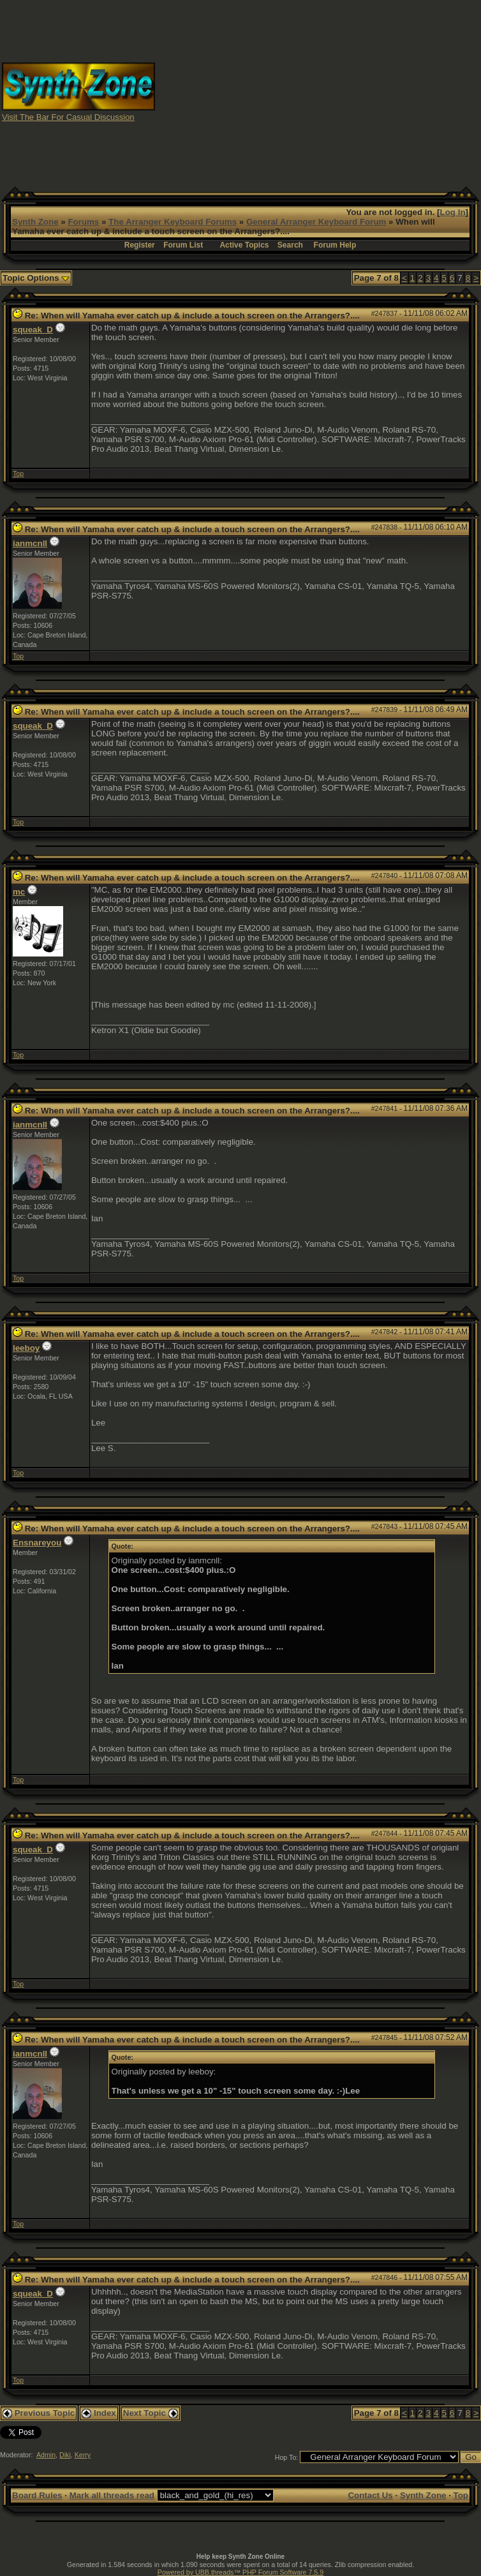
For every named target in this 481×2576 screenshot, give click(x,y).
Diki (65, 2455)
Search (290, 245)
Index (99, 2413)
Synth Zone (35, 222)
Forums (83, 222)
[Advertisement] (318, 91)
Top (18, 473)
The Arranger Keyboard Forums (172, 222)
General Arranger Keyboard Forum (316, 222)
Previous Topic (39, 2413)
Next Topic (150, 2413)
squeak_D (33, 329)
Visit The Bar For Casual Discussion (68, 117)
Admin (46, 2455)
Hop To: (287, 2457)
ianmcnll (30, 543)
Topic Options (36, 278)
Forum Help (335, 245)
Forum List (183, 245)
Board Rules (37, 2495)
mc (19, 892)
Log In (453, 212)
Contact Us (370, 2495)
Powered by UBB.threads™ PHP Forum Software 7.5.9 (240, 2572)
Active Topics (244, 245)
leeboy (26, 1348)
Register (139, 245)
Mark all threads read (112, 2495)
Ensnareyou (37, 1542)
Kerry (83, 2455)
